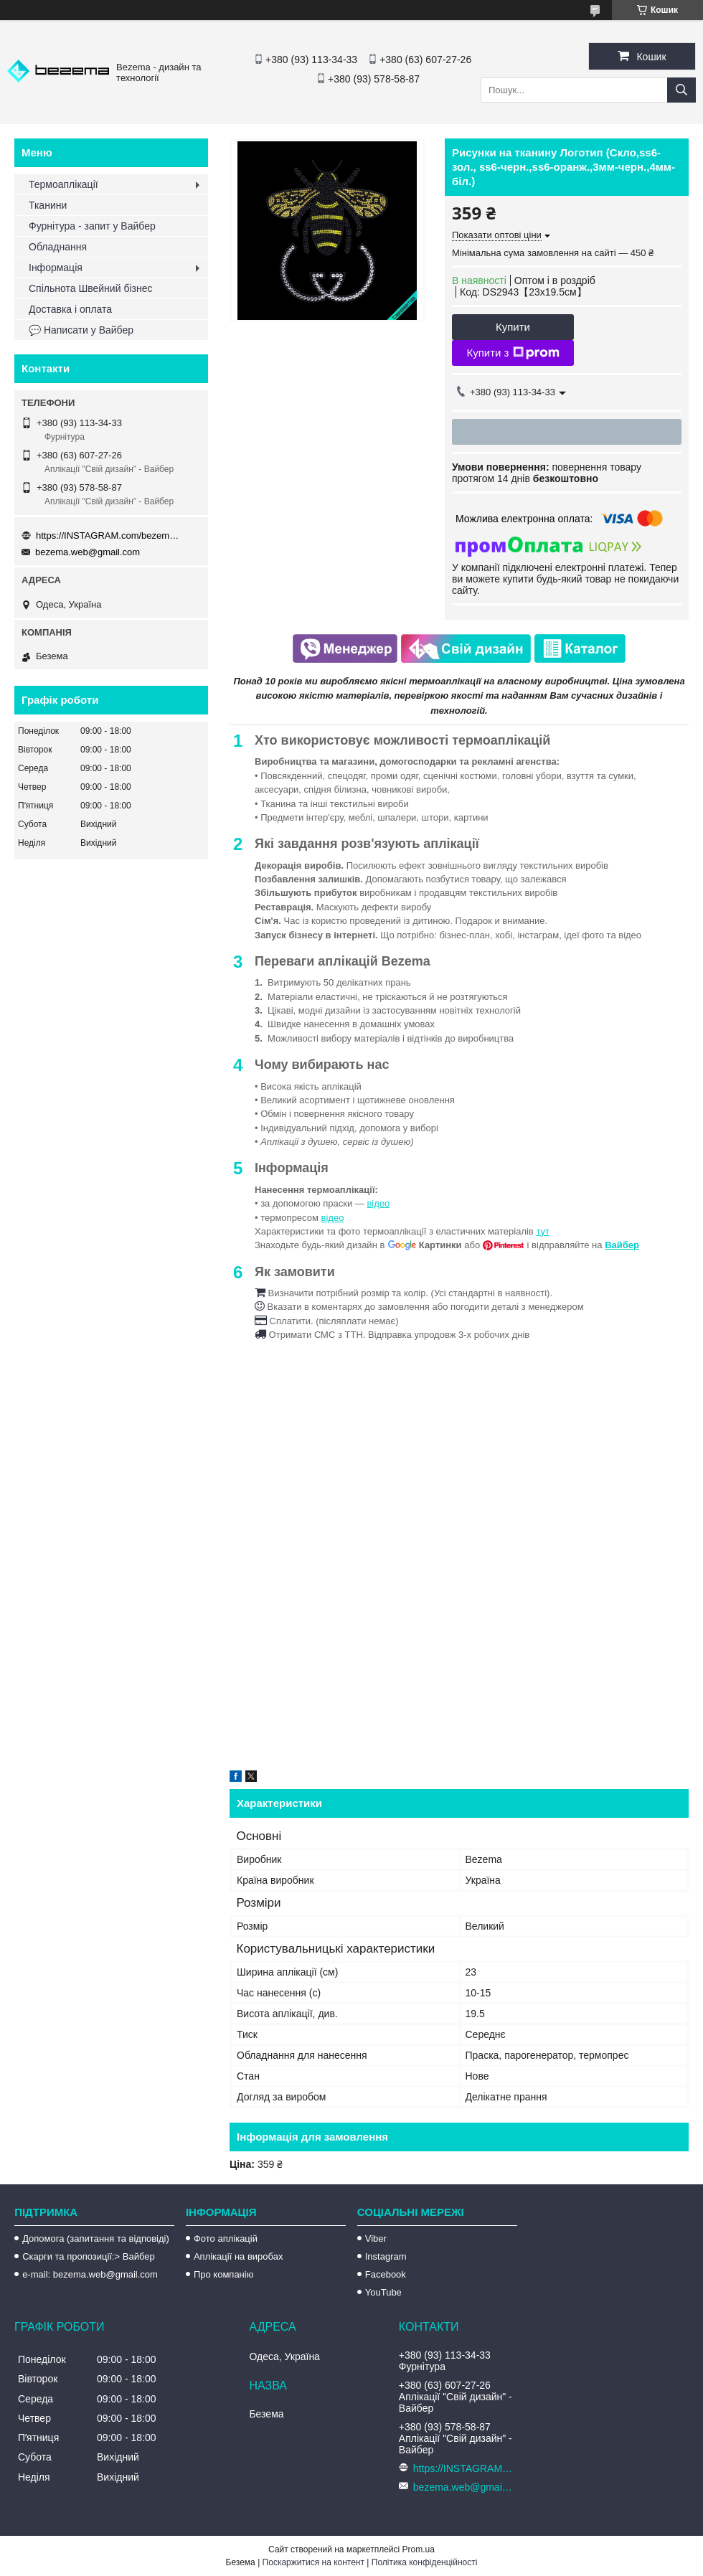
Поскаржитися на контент (313, 2562)
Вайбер (622, 1245)
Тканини (48, 205)
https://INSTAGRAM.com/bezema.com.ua (107, 535)
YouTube (383, 2292)
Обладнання (58, 247)
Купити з (512, 352)
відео (378, 1203)
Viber (376, 2238)
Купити (513, 327)
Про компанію (224, 2274)
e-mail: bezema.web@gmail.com (90, 2274)
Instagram (386, 2256)
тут (542, 1231)
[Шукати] (681, 90)
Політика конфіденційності (425, 2562)
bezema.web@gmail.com (87, 552)
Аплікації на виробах (238, 2256)
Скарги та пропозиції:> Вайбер (88, 2256)
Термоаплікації (63, 184)
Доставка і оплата (70, 309)
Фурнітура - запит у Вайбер (92, 226)
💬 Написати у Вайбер (81, 330)
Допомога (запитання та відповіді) (95, 2238)
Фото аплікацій (226, 2238)
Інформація (55, 267)
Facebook (385, 2274)
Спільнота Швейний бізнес (90, 288)
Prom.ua (418, 2549)
